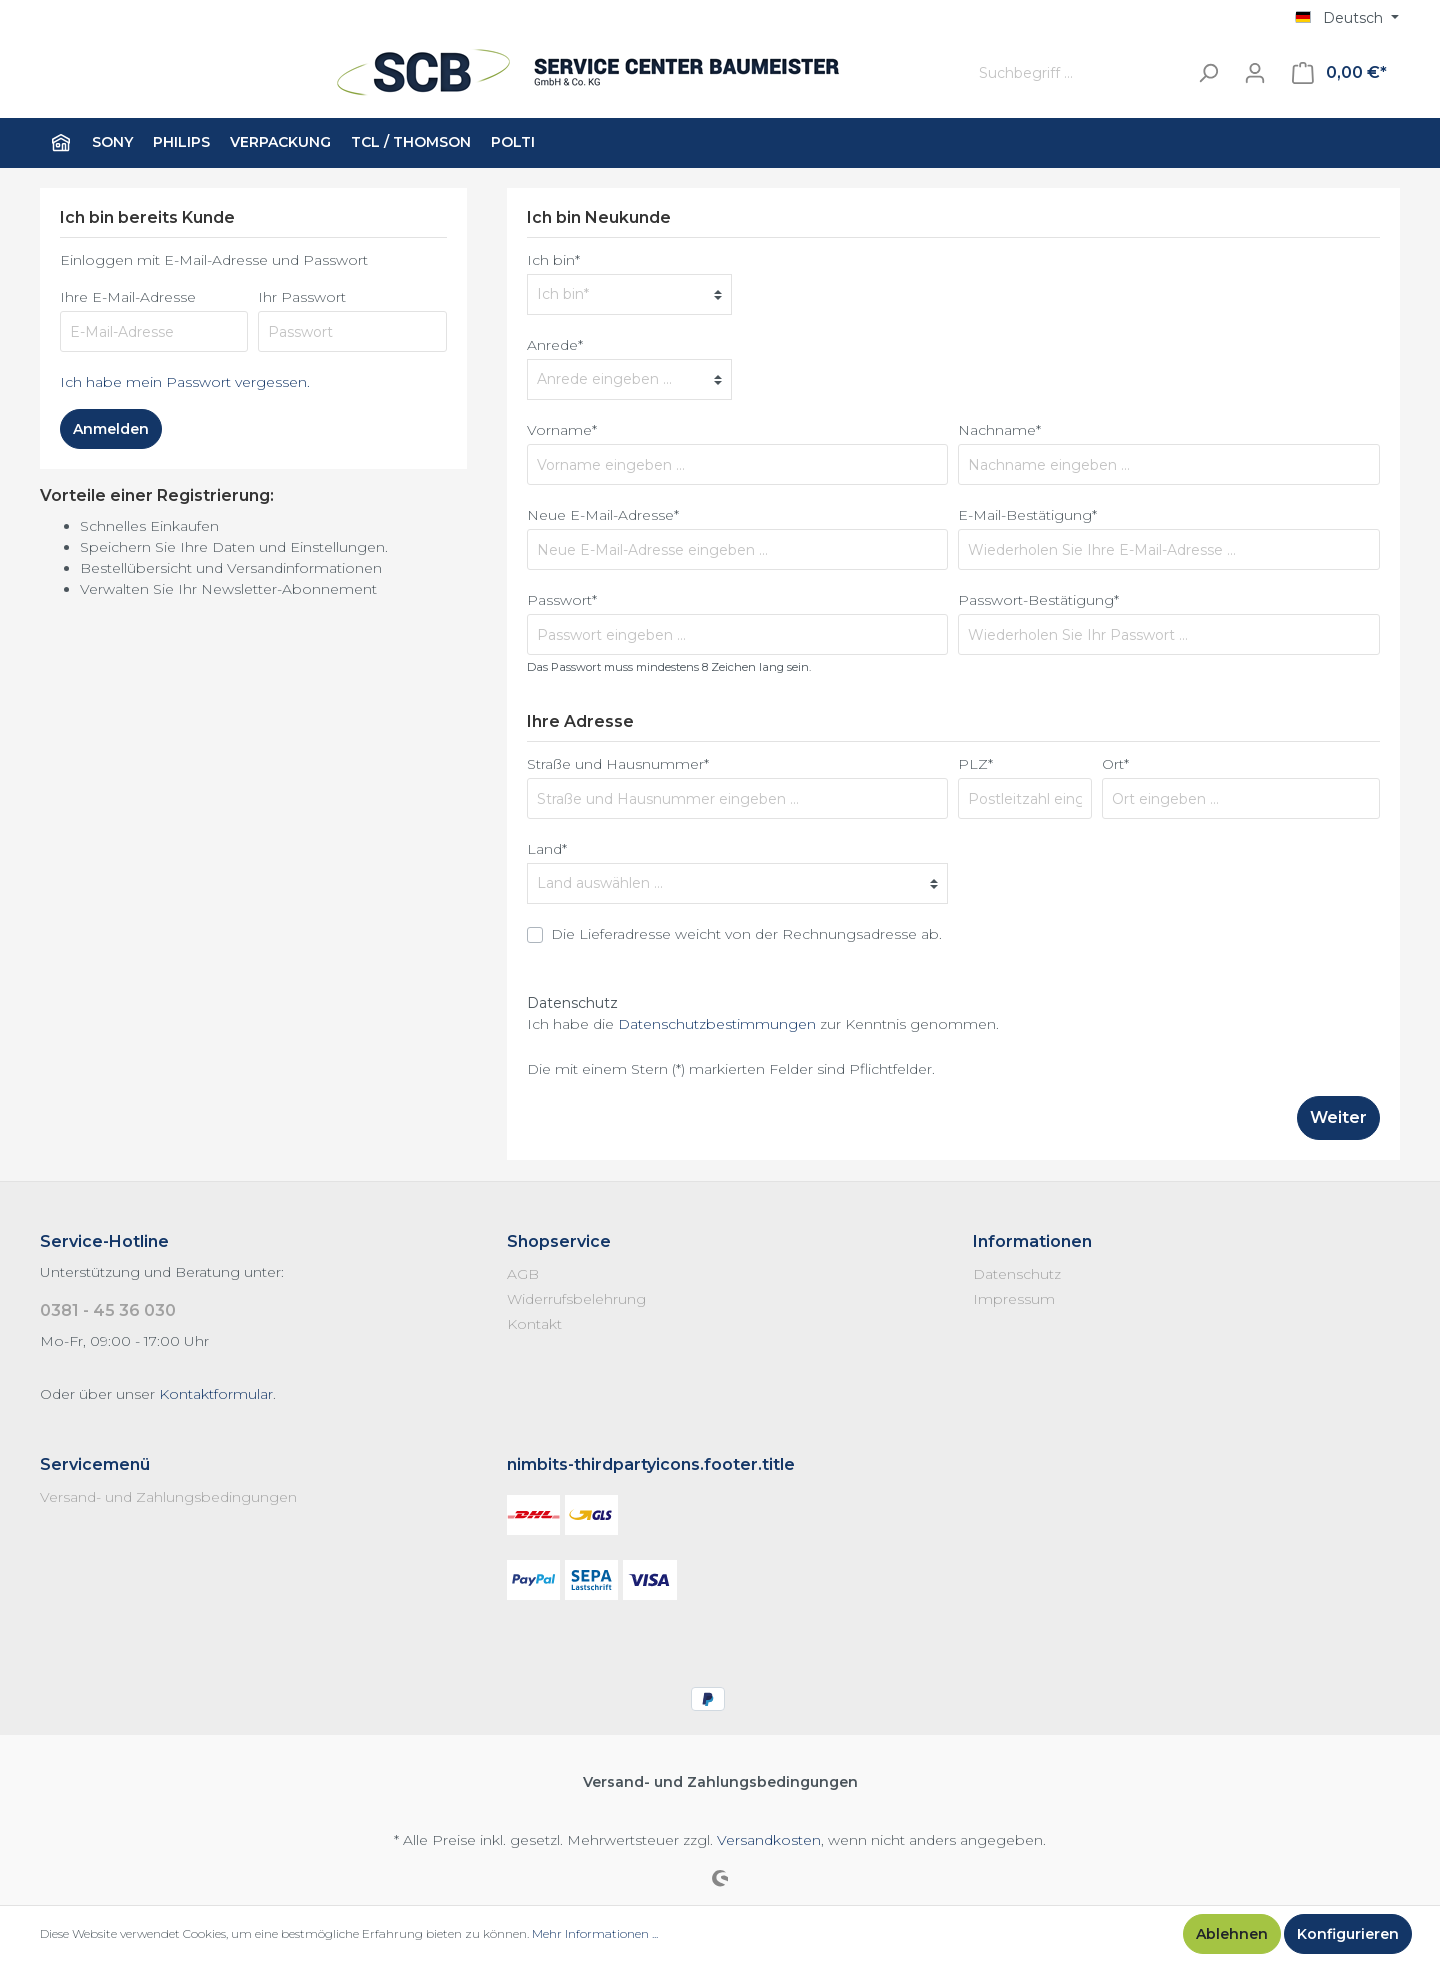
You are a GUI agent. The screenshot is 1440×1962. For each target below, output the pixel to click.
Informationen (1032, 1241)
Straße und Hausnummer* (618, 764)
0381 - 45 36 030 (108, 1310)
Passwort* (562, 600)
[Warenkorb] (1339, 73)
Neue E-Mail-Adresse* (603, 515)
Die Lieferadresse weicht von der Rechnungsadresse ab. (746, 934)
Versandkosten (769, 1840)
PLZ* (975, 764)
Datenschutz (1017, 1274)
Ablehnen (1232, 1934)
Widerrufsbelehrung (576, 1299)
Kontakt (534, 1324)
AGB (523, 1274)
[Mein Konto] (1255, 73)
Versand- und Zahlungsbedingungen (168, 1497)
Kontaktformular (216, 1394)
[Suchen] (1208, 73)
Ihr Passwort (302, 297)
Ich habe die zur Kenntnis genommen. (763, 1024)
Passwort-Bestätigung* (1038, 600)
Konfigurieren (1348, 1934)
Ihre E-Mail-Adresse (128, 297)
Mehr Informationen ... (595, 1933)
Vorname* (562, 430)
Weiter (1338, 1117)
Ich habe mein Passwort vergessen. (185, 382)
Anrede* (555, 345)
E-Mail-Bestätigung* (1027, 515)
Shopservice (559, 1241)
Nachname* (999, 430)
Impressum (1014, 1299)
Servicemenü (95, 1464)
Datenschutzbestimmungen (717, 1024)
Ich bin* (553, 260)
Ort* (1115, 764)
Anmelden (111, 429)
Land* (547, 849)
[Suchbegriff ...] (1078, 73)
